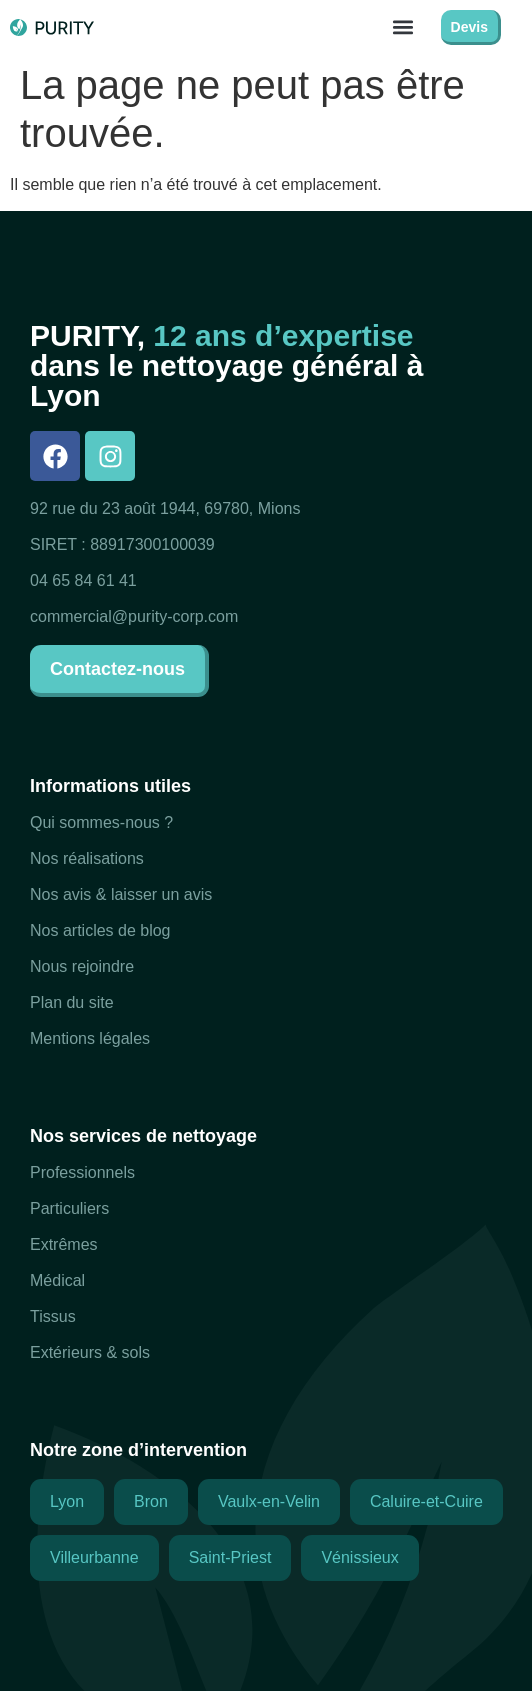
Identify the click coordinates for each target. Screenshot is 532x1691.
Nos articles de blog (100, 930)
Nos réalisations (87, 858)
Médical (57, 1280)
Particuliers (69, 1208)
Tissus (53, 1316)
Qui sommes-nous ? (101, 822)
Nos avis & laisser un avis (121, 894)
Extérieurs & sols (90, 1352)
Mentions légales (90, 1038)
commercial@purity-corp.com (134, 616)
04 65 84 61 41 (83, 580)
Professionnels (82, 1172)
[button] (403, 26)
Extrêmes (64, 1244)
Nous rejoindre (82, 966)
